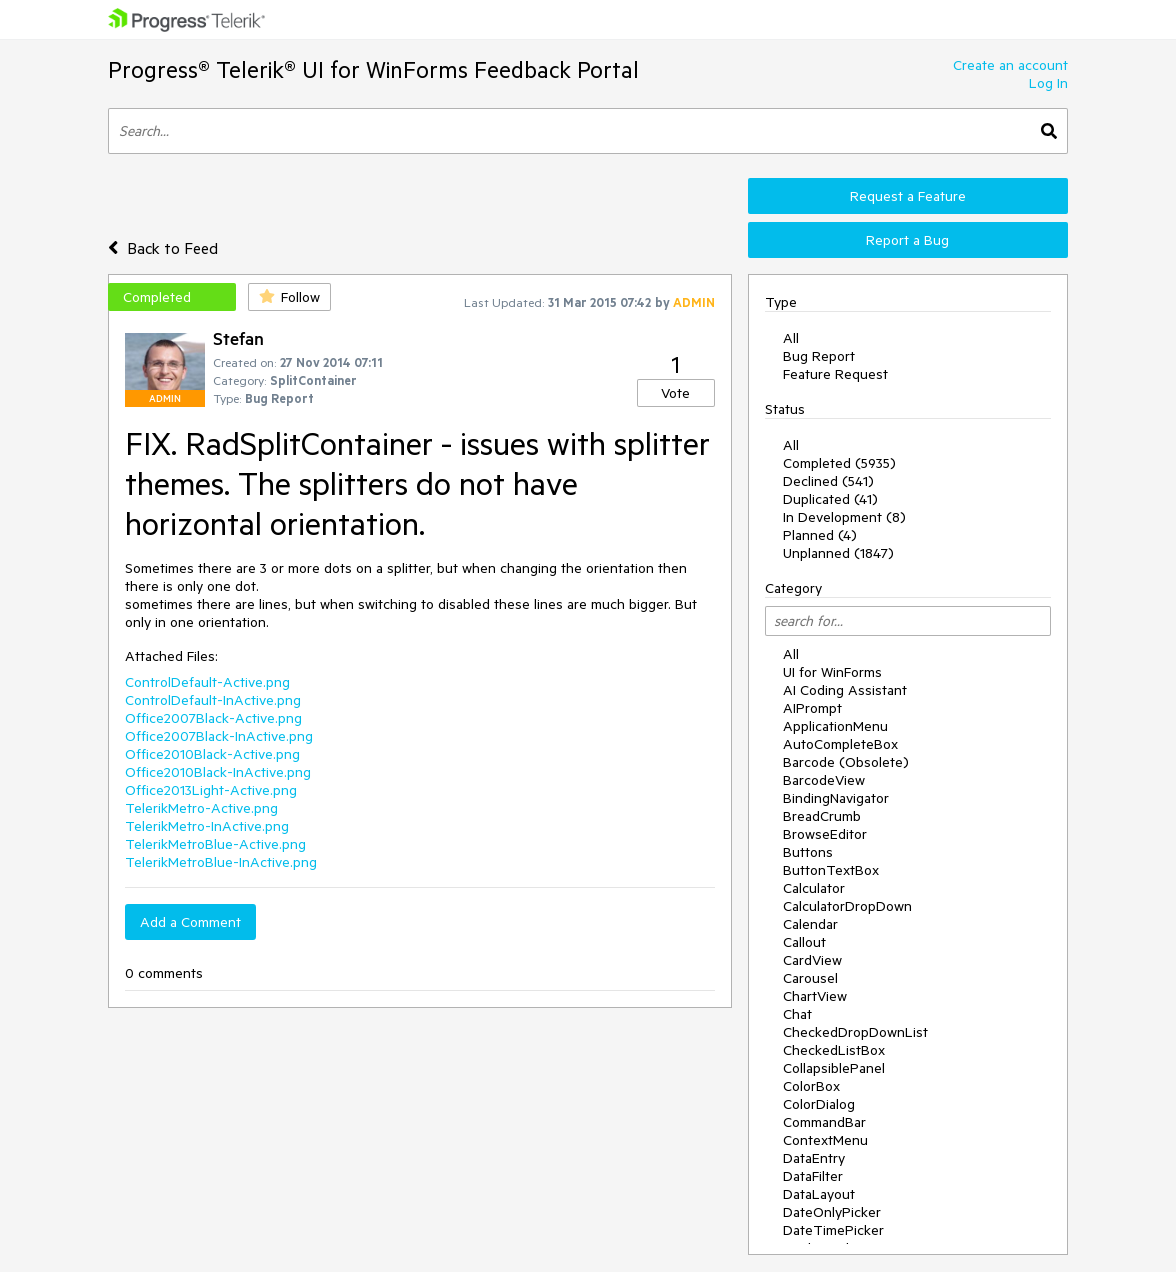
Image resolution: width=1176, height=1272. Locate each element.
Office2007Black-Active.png (213, 718)
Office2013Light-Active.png (211, 790)
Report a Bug (907, 240)
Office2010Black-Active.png (212, 754)
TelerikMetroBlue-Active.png (215, 844)
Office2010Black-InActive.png (218, 772)
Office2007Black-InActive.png (219, 736)
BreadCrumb (822, 816)
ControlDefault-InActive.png (213, 700)
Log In (1048, 83)
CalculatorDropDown (847, 906)
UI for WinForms (832, 672)
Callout (804, 942)
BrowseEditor (825, 834)
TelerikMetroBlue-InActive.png (221, 862)
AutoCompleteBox (840, 744)
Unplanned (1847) (838, 553)
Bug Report (819, 356)
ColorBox (811, 1086)
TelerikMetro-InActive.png (207, 826)
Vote (675, 393)
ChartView (815, 996)
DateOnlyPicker (832, 1212)
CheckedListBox (834, 1050)
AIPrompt (812, 708)
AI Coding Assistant (845, 690)
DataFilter (813, 1176)
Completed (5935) (839, 463)
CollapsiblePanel (834, 1068)
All (791, 338)
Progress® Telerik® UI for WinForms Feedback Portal (373, 69)
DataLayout (819, 1194)
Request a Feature (908, 196)
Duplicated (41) (830, 499)
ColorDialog (819, 1104)
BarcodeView (824, 780)
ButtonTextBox (831, 870)
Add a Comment (190, 922)
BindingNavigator (836, 798)
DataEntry (814, 1158)
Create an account (1010, 65)
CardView (812, 960)
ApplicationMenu (835, 726)
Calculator (814, 888)
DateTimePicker (833, 1230)
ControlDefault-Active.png (207, 682)
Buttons (808, 852)
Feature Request (835, 374)
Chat (797, 1014)
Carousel (810, 978)
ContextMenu (825, 1140)
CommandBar (824, 1122)
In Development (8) (844, 517)
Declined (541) (828, 481)
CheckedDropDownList (855, 1032)
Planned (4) (820, 535)
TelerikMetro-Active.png (201, 808)
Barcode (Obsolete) (846, 762)
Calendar (810, 924)
